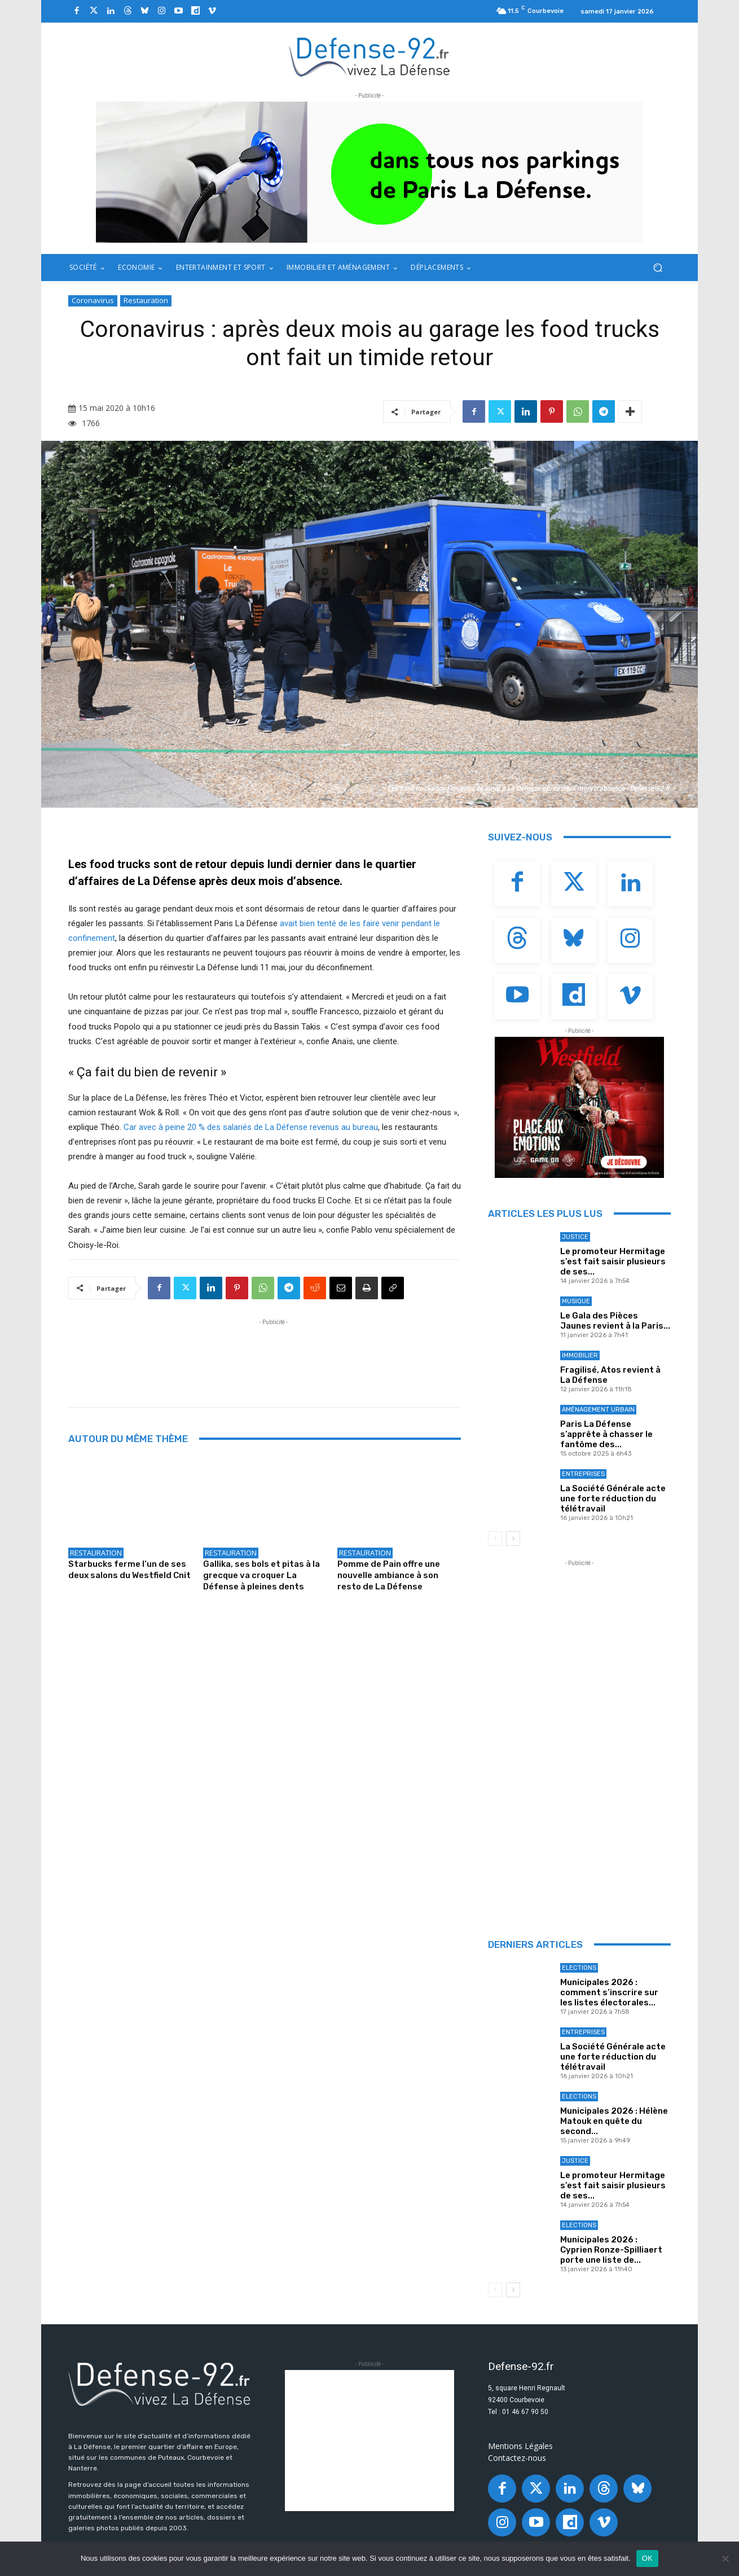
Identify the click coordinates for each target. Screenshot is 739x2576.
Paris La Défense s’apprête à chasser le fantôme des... (606, 1434)
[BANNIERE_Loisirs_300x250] (579, 1107)
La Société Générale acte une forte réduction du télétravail (613, 1498)
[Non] (725, 2558)
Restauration (145, 300)
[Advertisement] (273, 1353)
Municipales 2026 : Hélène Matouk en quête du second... (614, 2121)
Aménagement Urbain (598, 1409)
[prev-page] (495, 1538)
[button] (657, 268)
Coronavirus (92, 300)
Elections (579, 1968)
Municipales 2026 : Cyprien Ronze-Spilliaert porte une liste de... (611, 2250)
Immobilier (580, 1355)
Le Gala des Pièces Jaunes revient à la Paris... (615, 1321)
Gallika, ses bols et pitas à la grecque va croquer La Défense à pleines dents (261, 1575)
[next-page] (513, 1538)
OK (647, 2558)
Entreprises (583, 1474)
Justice (575, 1237)
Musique (576, 1301)
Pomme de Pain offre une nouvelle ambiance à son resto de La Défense (388, 1575)
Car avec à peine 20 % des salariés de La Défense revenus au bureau (251, 1127)
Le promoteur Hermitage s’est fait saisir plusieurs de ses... (613, 1261)
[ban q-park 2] (369, 172)
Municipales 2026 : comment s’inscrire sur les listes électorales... (609, 1992)
